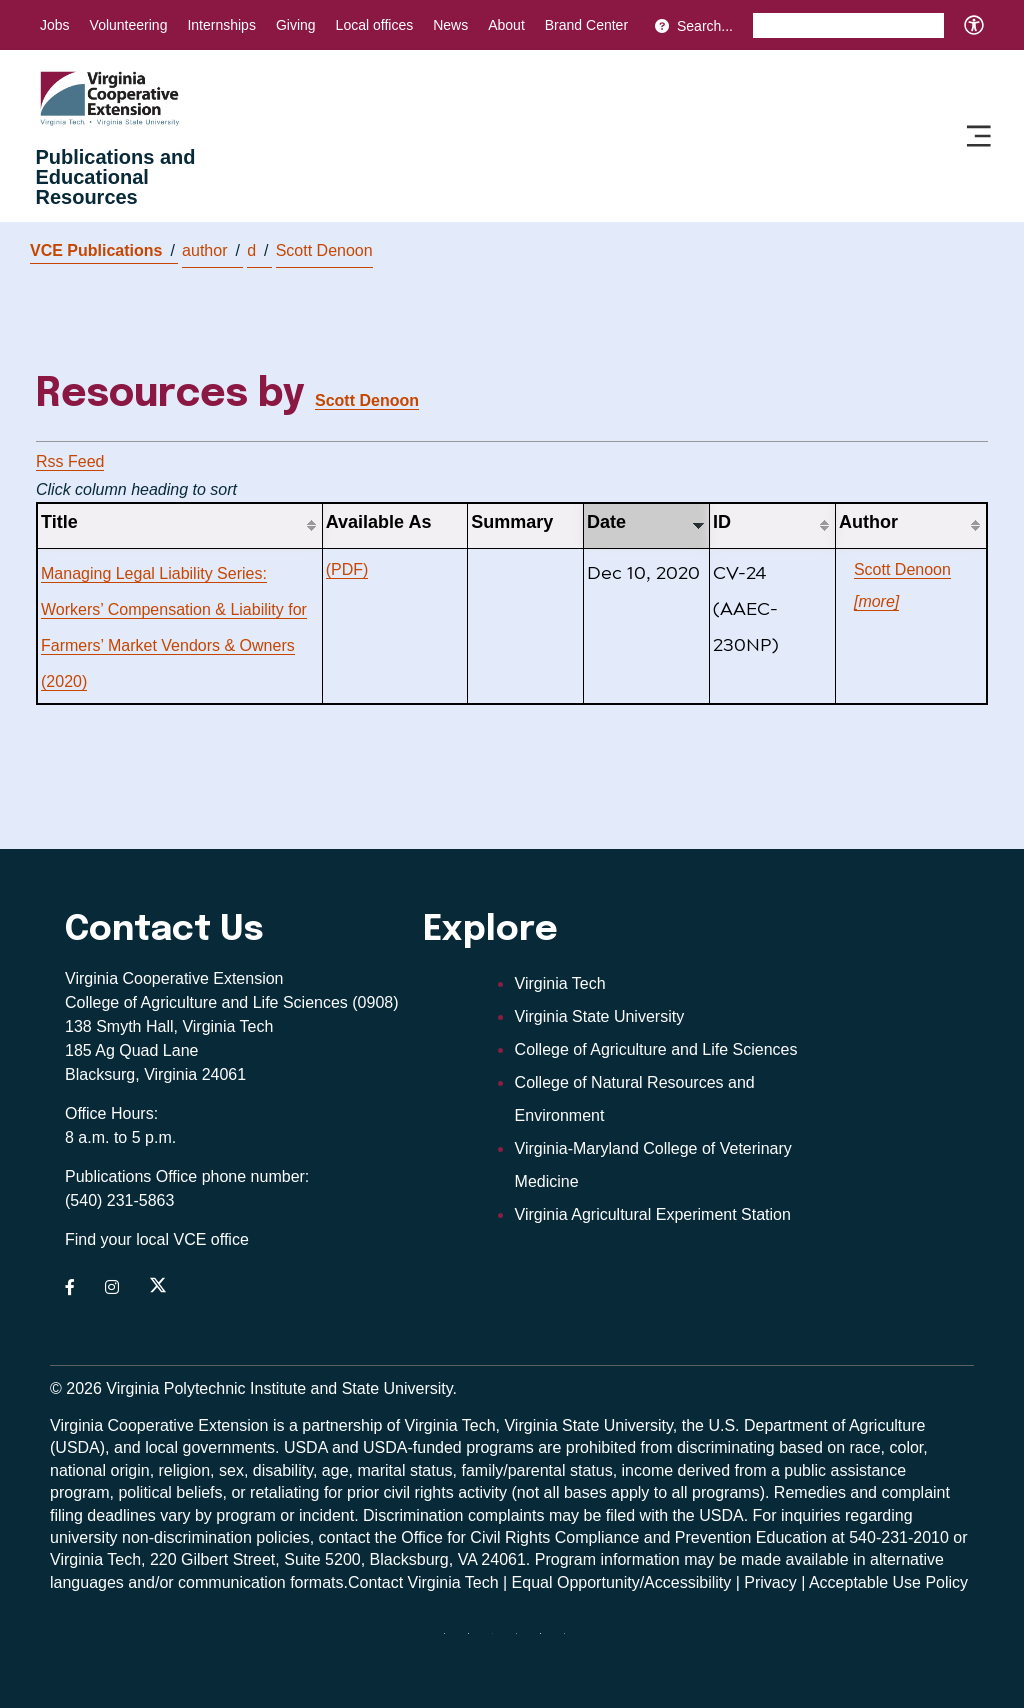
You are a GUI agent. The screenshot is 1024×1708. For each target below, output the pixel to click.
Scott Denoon (324, 250)
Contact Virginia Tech (423, 1582)
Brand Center (586, 25)
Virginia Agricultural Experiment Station (653, 1214)
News (450, 25)
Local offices (375, 25)
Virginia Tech (560, 983)
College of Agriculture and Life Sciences (656, 1049)
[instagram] (524, 1641)
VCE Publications (102, 250)
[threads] (500, 1641)
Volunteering (129, 25)
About (506, 25)
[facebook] (476, 1641)
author (211, 251)
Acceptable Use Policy (888, 1582)
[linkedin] (548, 1641)
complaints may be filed (551, 1515)
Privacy (770, 1582)
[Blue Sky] (452, 1641)
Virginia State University (600, 1016)
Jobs (55, 25)
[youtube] (572, 1641)
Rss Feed (70, 461)
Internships (221, 25)
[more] (876, 601)
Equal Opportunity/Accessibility (622, 1582)
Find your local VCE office (157, 1239)
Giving (296, 25)
